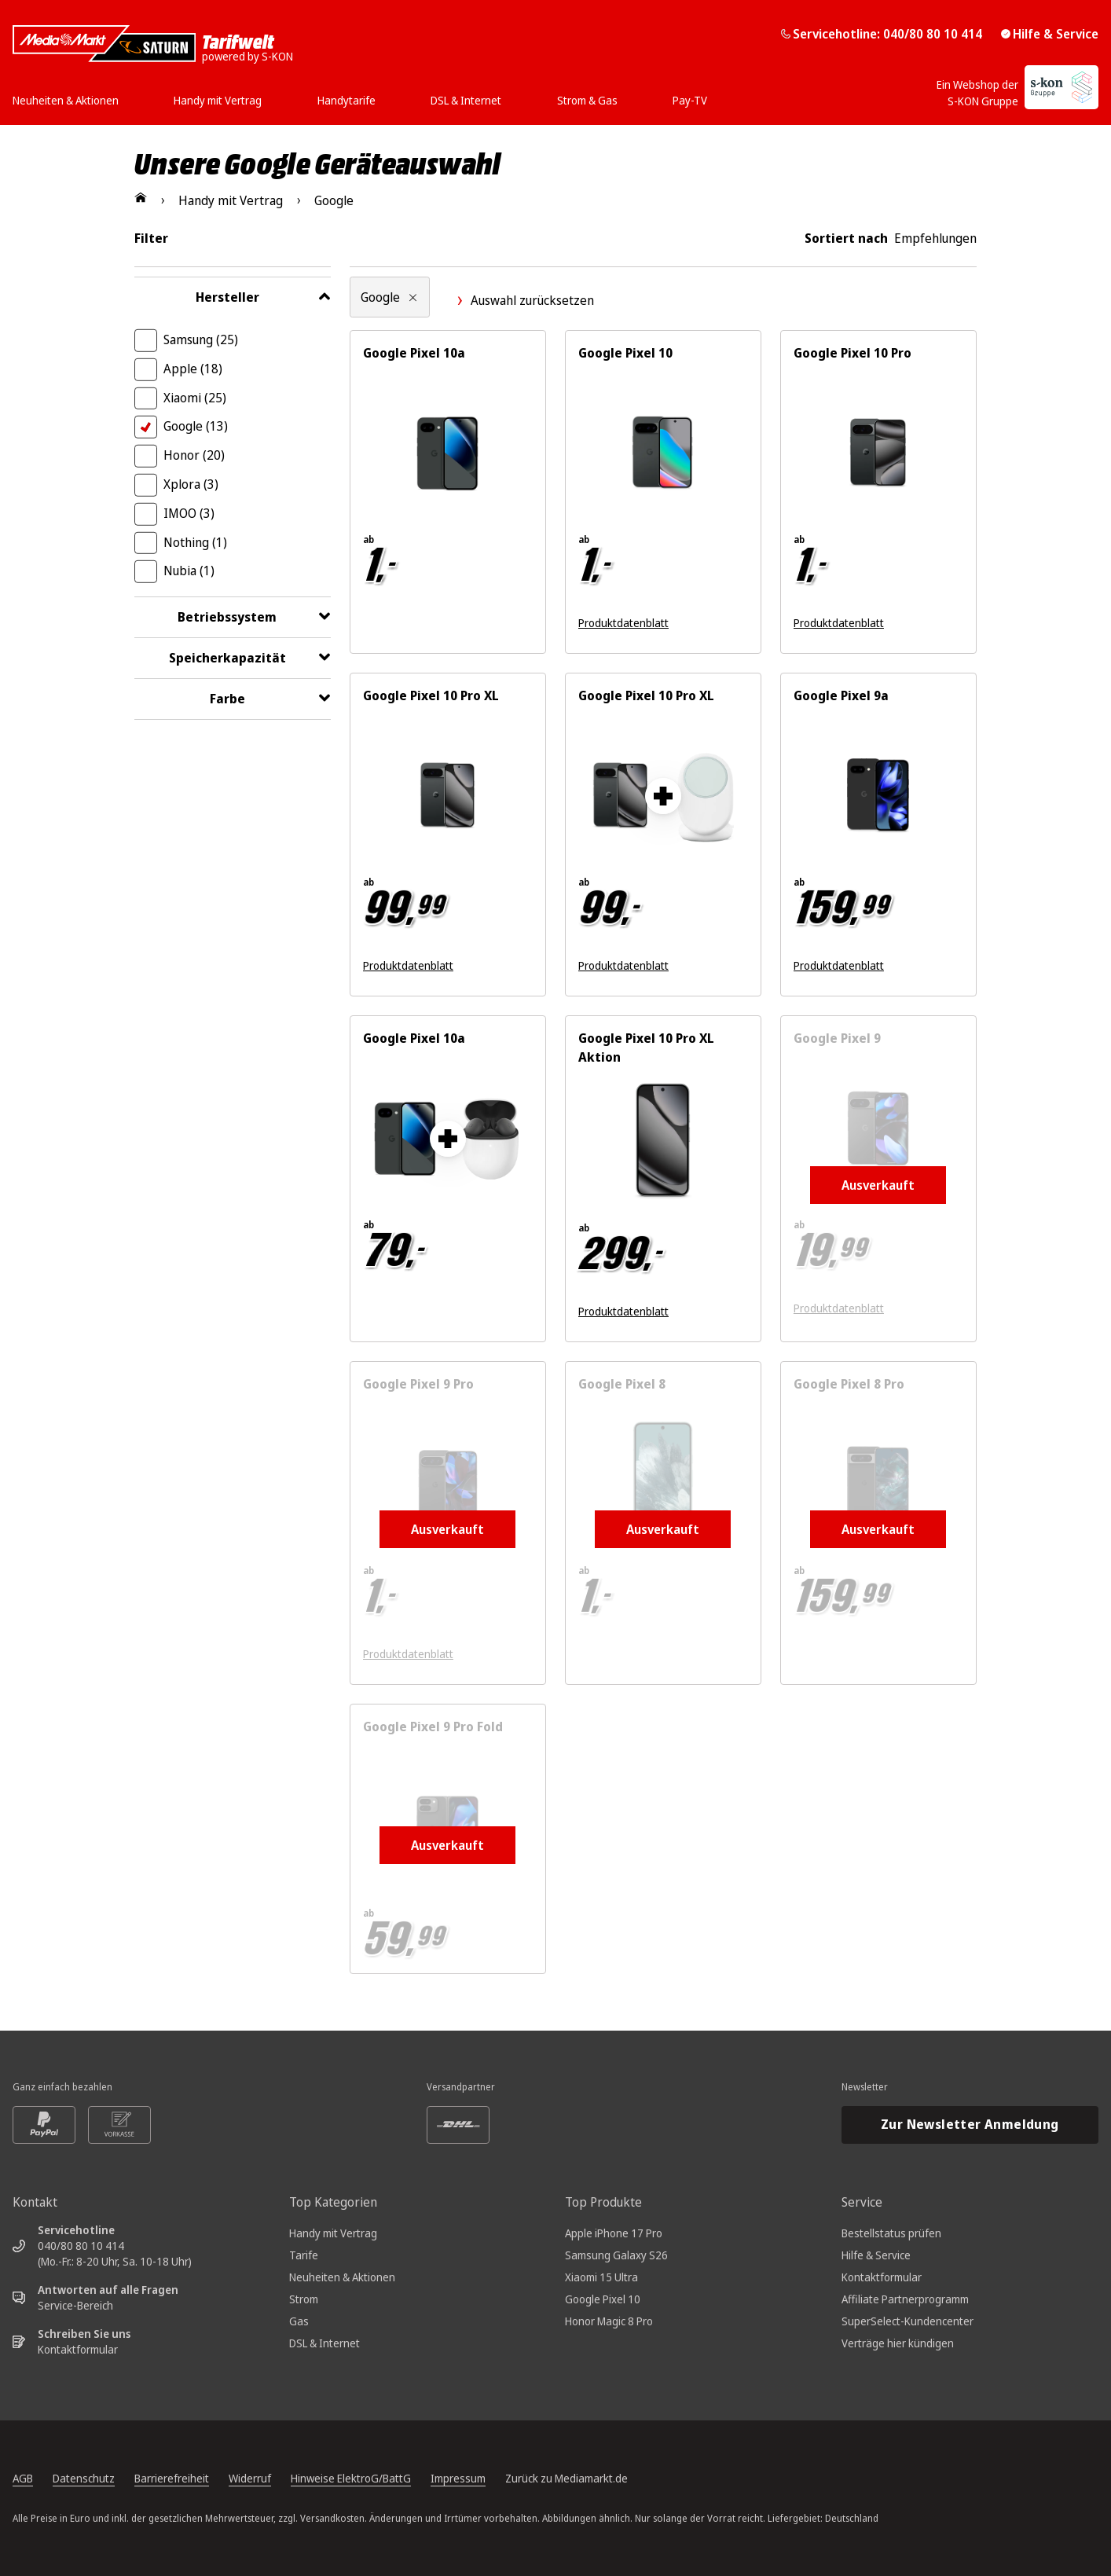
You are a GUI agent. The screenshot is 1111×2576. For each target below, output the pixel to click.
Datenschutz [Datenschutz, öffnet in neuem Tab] (84, 2478)
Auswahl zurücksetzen (524, 300)
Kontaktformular (78, 2349)
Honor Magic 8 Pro (609, 2321)
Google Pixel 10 (602, 2299)
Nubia (188, 570)
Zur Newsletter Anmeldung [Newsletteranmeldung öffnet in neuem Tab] (970, 2124)
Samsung (200, 339)
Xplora (190, 484)
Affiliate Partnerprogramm (905, 2299)
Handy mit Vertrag (333, 2233)
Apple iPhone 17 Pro (613, 2233)
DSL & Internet (324, 2343)
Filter (151, 238)
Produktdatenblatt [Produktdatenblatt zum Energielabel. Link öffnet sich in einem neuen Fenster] (623, 622)
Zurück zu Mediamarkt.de (566, 2478)
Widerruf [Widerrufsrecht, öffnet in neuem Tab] (250, 2478)
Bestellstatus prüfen (891, 2233)
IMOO (188, 513)
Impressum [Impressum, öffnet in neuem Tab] (458, 2478)
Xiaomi (194, 397)
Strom (303, 2299)
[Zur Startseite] (140, 197)
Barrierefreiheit (171, 2478)
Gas (299, 2321)
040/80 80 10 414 (81, 2245)
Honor (194, 455)
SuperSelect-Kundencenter (908, 2321)
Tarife (303, 2255)
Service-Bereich (75, 2305)
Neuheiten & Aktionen (342, 2277)
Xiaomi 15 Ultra (601, 2277)
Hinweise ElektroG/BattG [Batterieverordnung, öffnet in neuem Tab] (351, 2478)
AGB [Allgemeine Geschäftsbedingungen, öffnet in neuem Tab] (23, 2478)
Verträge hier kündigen (898, 2343)
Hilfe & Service (1049, 33)
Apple (192, 368)
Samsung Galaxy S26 (616, 2255)
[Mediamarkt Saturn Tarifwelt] (153, 43)
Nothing (195, 542)
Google (195, 426)
